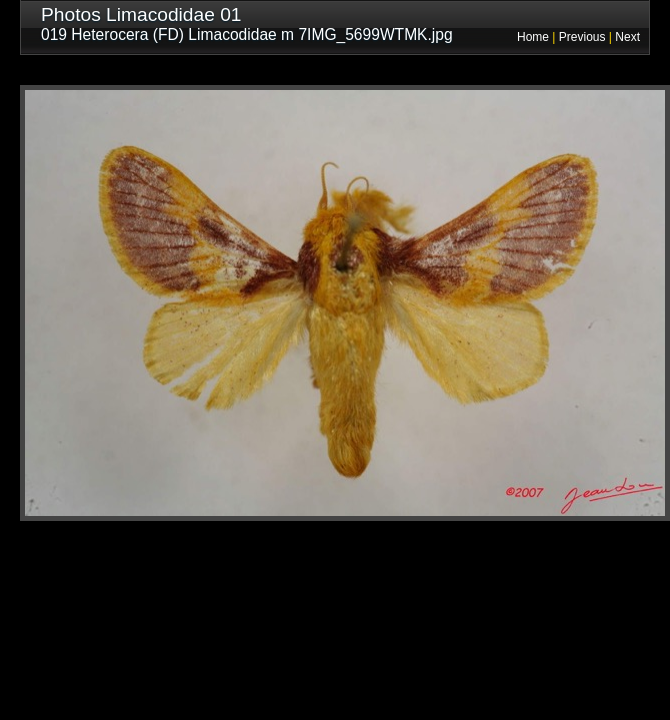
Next (627, 37)
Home (533, 37)
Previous (582, 37)
